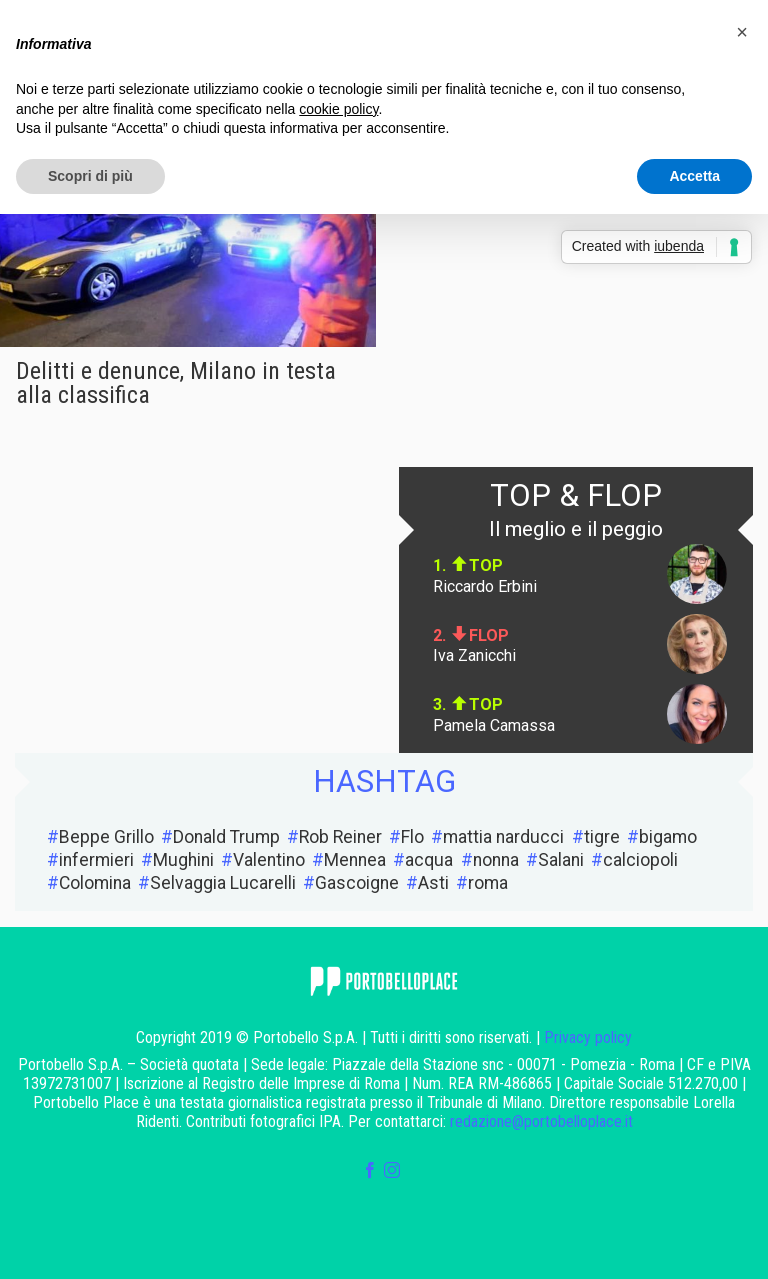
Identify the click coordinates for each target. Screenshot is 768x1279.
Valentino (269, 860)
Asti (433, 883)
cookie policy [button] (338, 109)
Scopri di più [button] (90, 176)
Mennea (355, 860)
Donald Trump (226, 837)
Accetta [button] (694, 176)
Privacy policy (588, 1037)
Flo (412, 837)
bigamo (668, 837)
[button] (742, 32)
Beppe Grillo (106, 837)
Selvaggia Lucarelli (223, 883)
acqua (429, 860)
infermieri (96, 860)
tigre (602, 837)
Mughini (183, 860)
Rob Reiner (340, 837)
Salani (561, 860)
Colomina (95, 883)
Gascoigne (357, 883)
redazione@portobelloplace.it (541, 1121)
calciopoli (640, 860)
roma (488, 883)
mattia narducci (503, 837)
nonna (496, 860)
